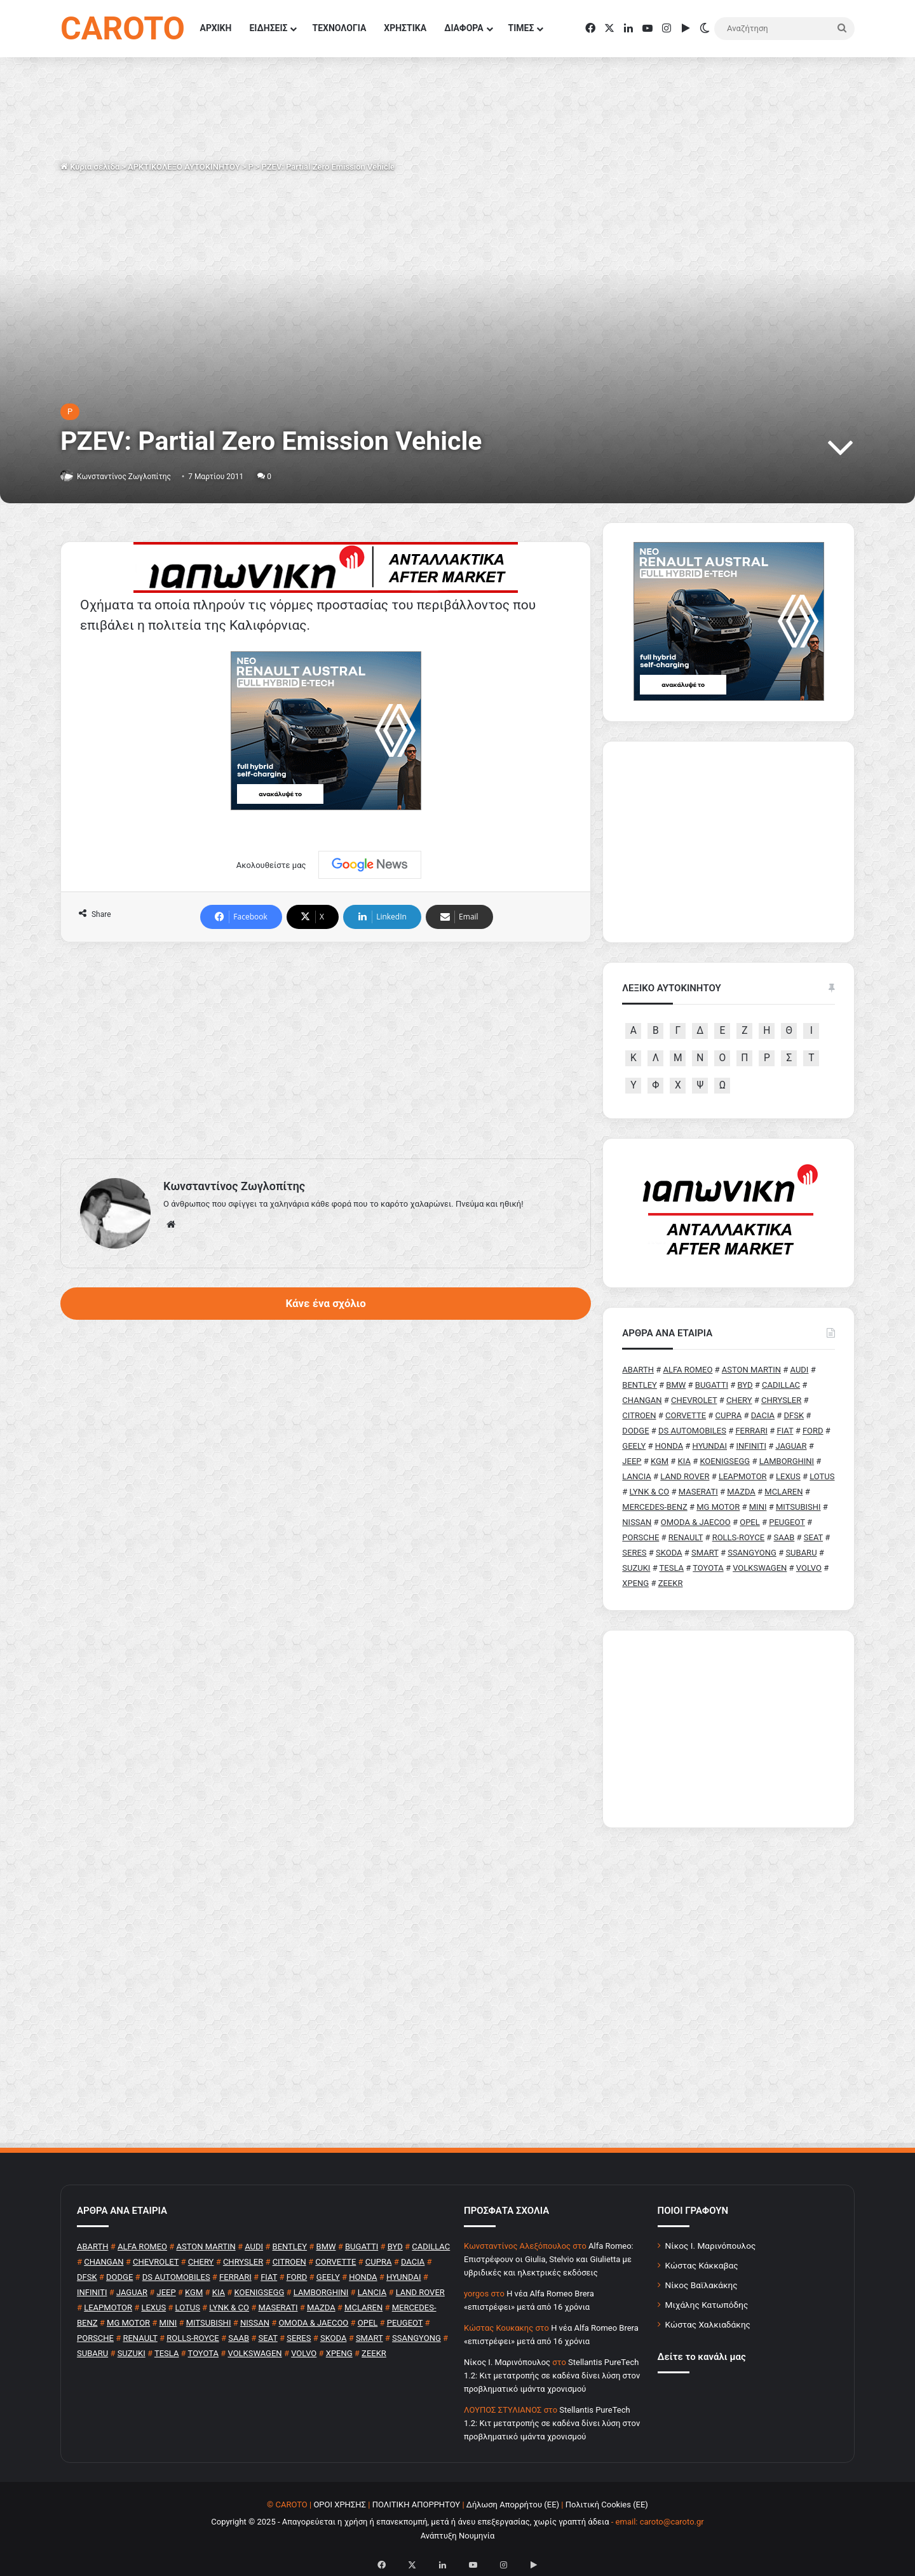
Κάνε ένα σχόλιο (325, 1303)
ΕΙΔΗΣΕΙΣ (268, 28)
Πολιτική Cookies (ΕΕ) (607, 2504)
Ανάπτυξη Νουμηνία (458, 2535)
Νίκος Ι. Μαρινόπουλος (710, 2245)
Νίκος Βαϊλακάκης (701, 2285)
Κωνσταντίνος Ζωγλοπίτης (130, 475)
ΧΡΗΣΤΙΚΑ (405, 28)
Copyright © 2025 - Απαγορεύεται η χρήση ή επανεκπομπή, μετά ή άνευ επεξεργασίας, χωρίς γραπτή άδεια (410, 2521)
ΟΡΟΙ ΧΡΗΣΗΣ (339, 2504)
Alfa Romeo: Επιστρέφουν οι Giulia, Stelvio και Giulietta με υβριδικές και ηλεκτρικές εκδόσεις (549, 2259)
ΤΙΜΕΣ (521, 28)
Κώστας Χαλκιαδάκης (707, 2324)
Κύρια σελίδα (89, 167)
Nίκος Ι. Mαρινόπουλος (507, 2362)
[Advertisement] (325, 1050)
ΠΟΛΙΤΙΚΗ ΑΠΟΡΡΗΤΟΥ (416, 2504)
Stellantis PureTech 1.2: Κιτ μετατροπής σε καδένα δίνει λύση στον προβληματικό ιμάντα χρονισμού (552, 2375)
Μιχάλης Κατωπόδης (707, 2305)
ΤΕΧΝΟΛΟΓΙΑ (339, 28)
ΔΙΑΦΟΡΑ (463, 28)
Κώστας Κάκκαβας (701, 2265)
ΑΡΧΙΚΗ (216, 28)
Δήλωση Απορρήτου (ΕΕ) (512, 2504)
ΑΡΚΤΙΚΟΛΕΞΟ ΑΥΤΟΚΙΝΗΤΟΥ (184, 167)
